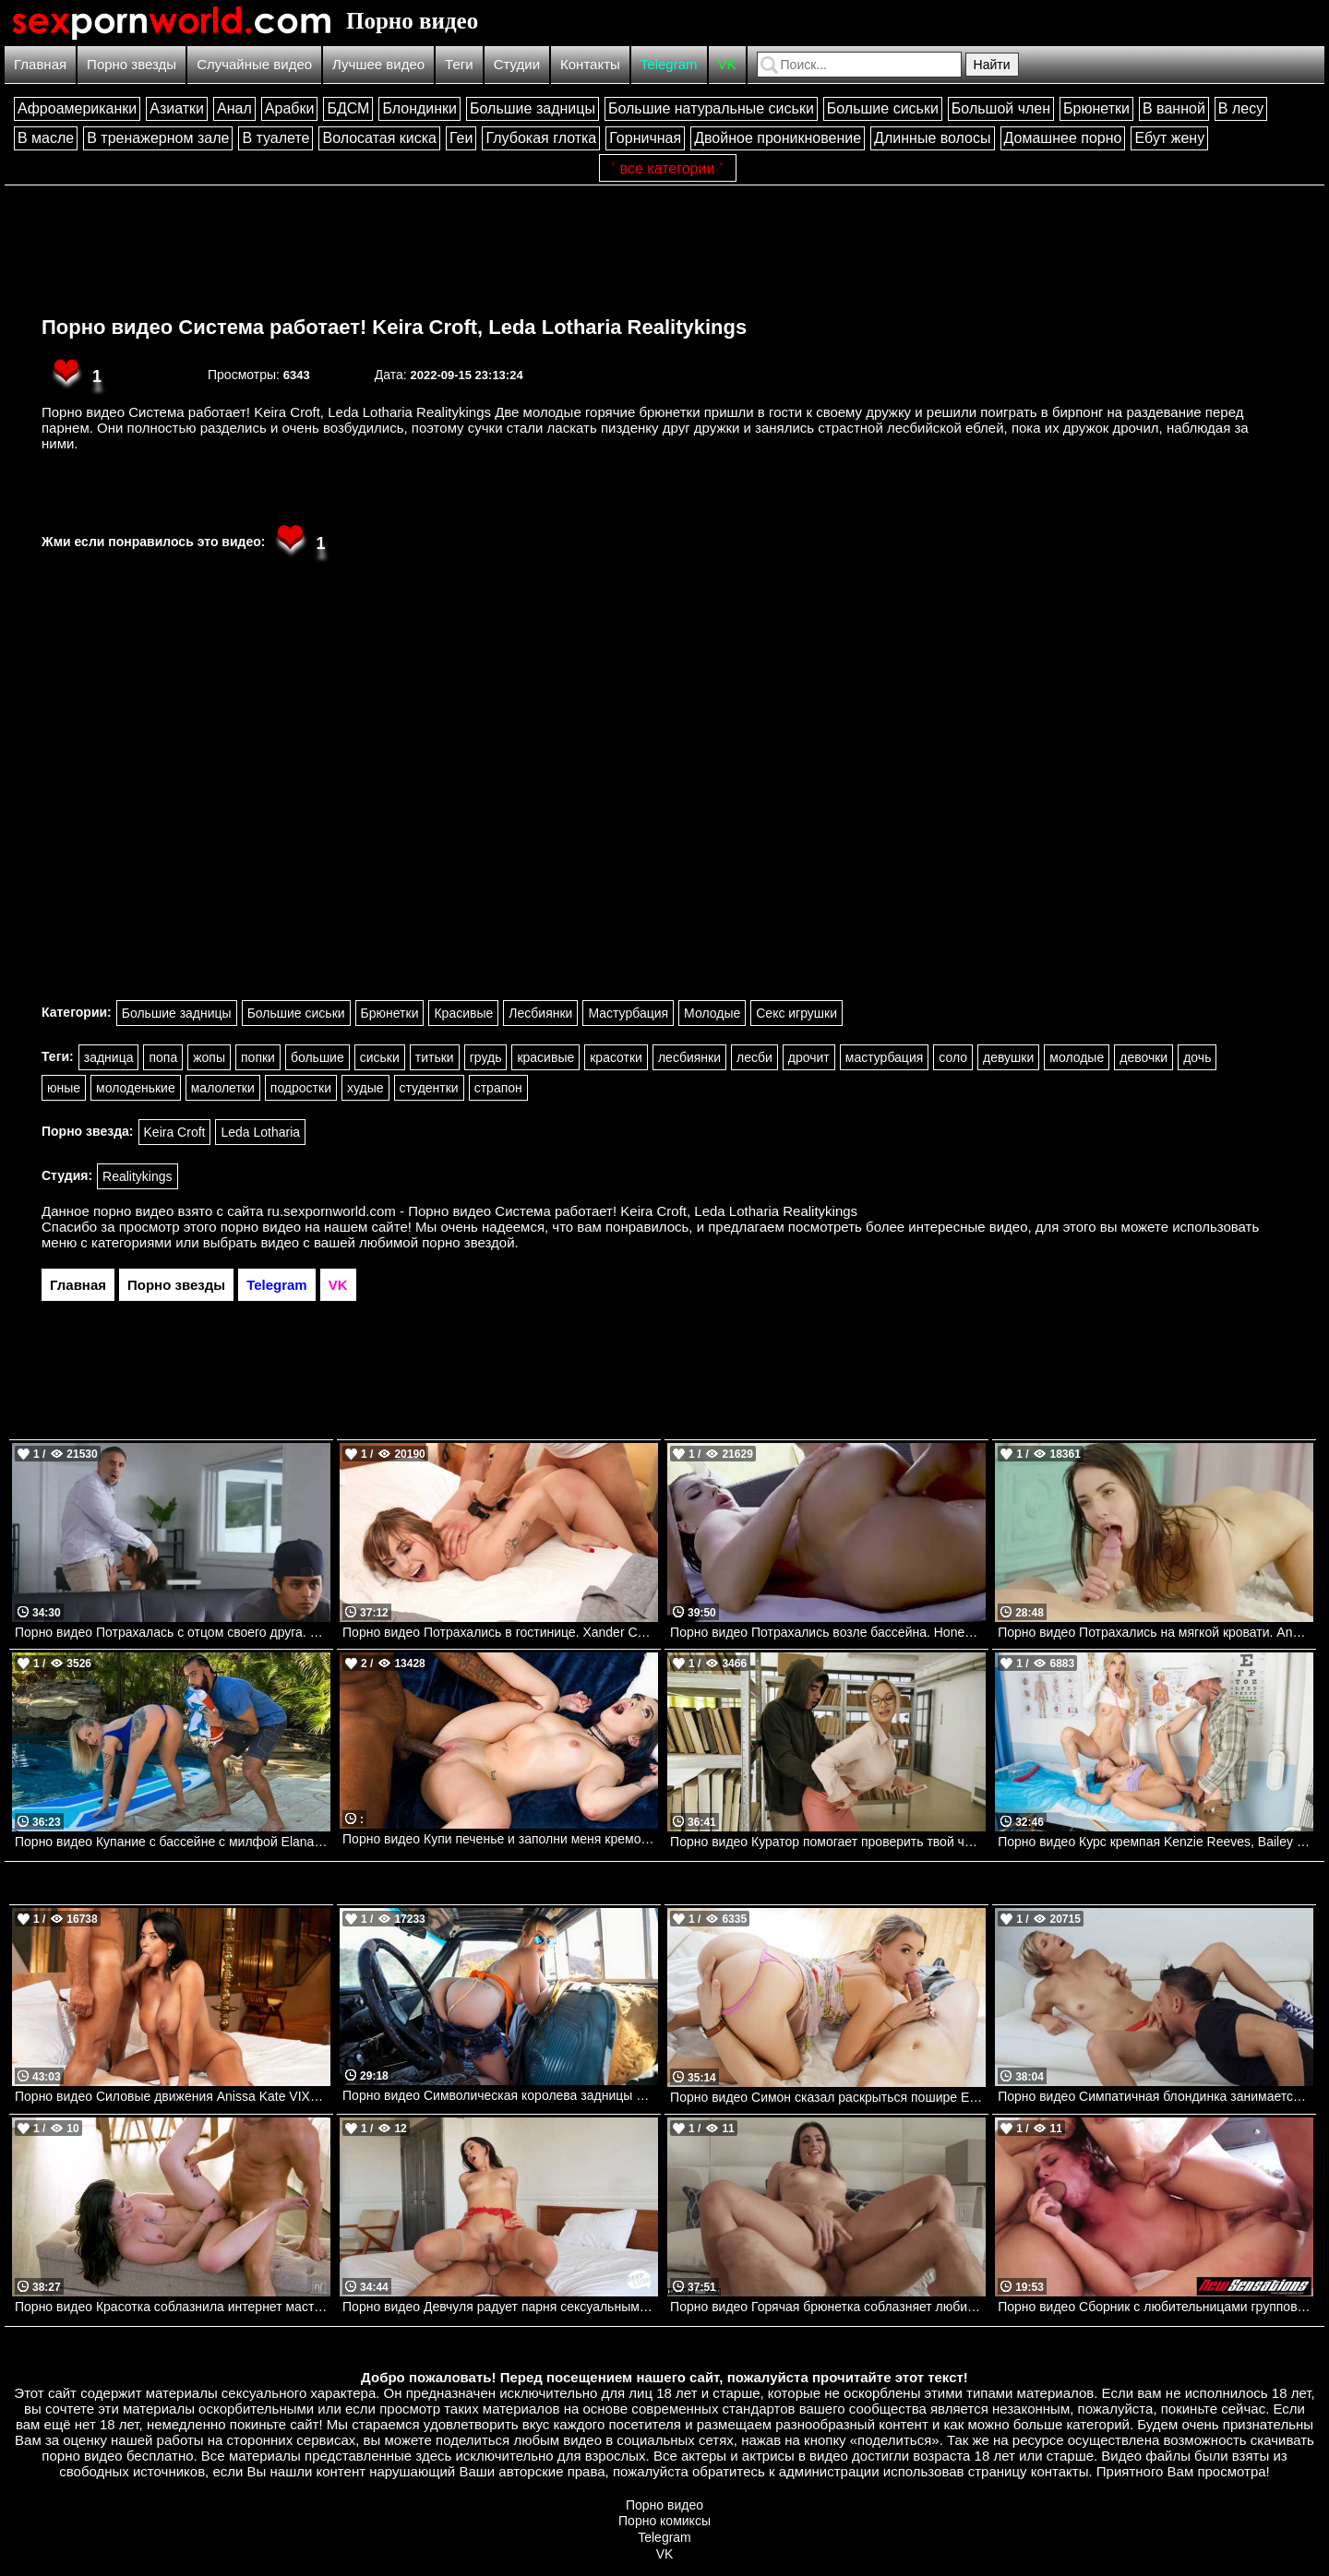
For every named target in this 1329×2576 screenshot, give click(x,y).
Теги (459, 64)
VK (727, 64)
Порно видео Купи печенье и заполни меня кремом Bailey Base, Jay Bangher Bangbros (500, 1838)
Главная (40, 64)
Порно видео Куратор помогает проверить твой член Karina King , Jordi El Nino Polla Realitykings (828, 1841)
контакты (1060, 2471)
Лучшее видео (378, 64)
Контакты (590, 64)
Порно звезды (131, 64)
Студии (517, 64)
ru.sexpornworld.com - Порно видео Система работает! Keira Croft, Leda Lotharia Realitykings (563, 1211)
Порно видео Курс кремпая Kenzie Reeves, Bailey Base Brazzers (1155, 1841)
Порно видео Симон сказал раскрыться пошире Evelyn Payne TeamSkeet (828, 2097)
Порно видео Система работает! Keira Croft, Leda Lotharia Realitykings (394, 327)
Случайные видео (254, 64)
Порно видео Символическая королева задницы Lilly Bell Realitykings (500, 2095)
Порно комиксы (664, 2520)
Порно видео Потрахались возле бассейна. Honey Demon (828, 1632)
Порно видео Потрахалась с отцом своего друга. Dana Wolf (172, 1632)
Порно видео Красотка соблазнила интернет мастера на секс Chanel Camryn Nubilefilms (172, 2306)
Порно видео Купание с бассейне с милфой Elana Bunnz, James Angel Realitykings (172, 1841)
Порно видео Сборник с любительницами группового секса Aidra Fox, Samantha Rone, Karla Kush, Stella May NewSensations (1155, 2306)
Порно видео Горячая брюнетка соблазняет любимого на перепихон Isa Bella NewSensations (828, 2306)
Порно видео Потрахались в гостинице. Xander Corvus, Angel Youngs (500, 1632)
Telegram (669, 64)
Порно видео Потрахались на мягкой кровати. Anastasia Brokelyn (1155, 1632)
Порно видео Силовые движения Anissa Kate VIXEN (171, 2096)
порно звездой (468, 1242)
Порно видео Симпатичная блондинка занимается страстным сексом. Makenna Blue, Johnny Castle (1155, 2096)
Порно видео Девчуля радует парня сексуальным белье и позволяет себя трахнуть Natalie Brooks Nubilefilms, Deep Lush (500, 2306)
